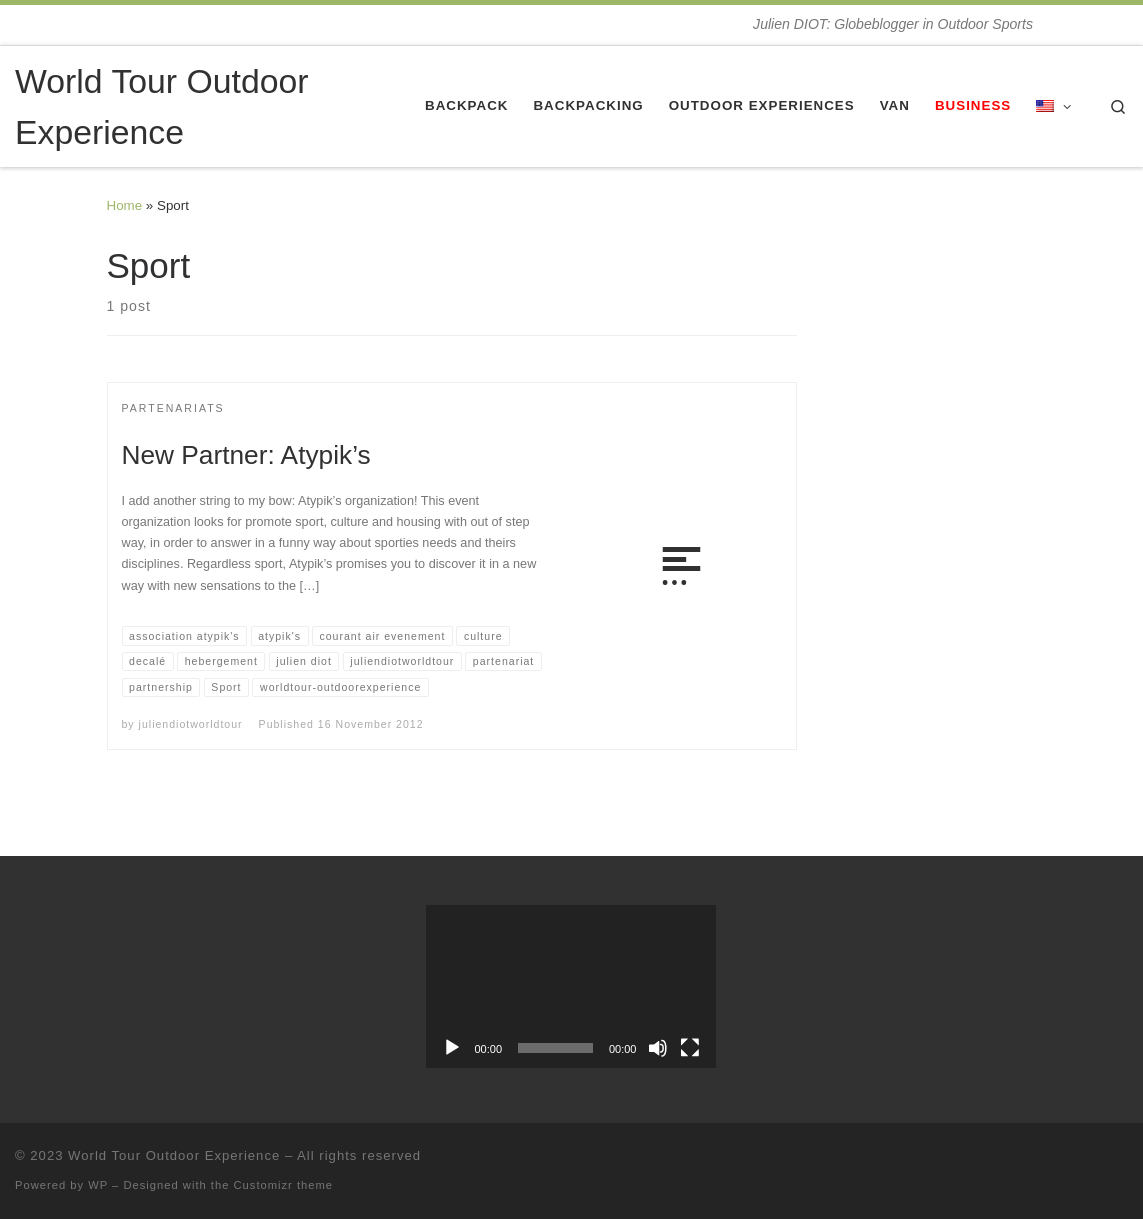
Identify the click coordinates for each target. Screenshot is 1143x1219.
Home (125, 205)
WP (98, 1185)
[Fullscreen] (690, 1048)
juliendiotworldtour (191, 724)
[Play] (452, 1048)
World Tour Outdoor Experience (174, 1155)
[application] (571, 986)
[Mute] (658, 1048)
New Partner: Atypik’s (246, 455)
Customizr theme (284, 1185)
